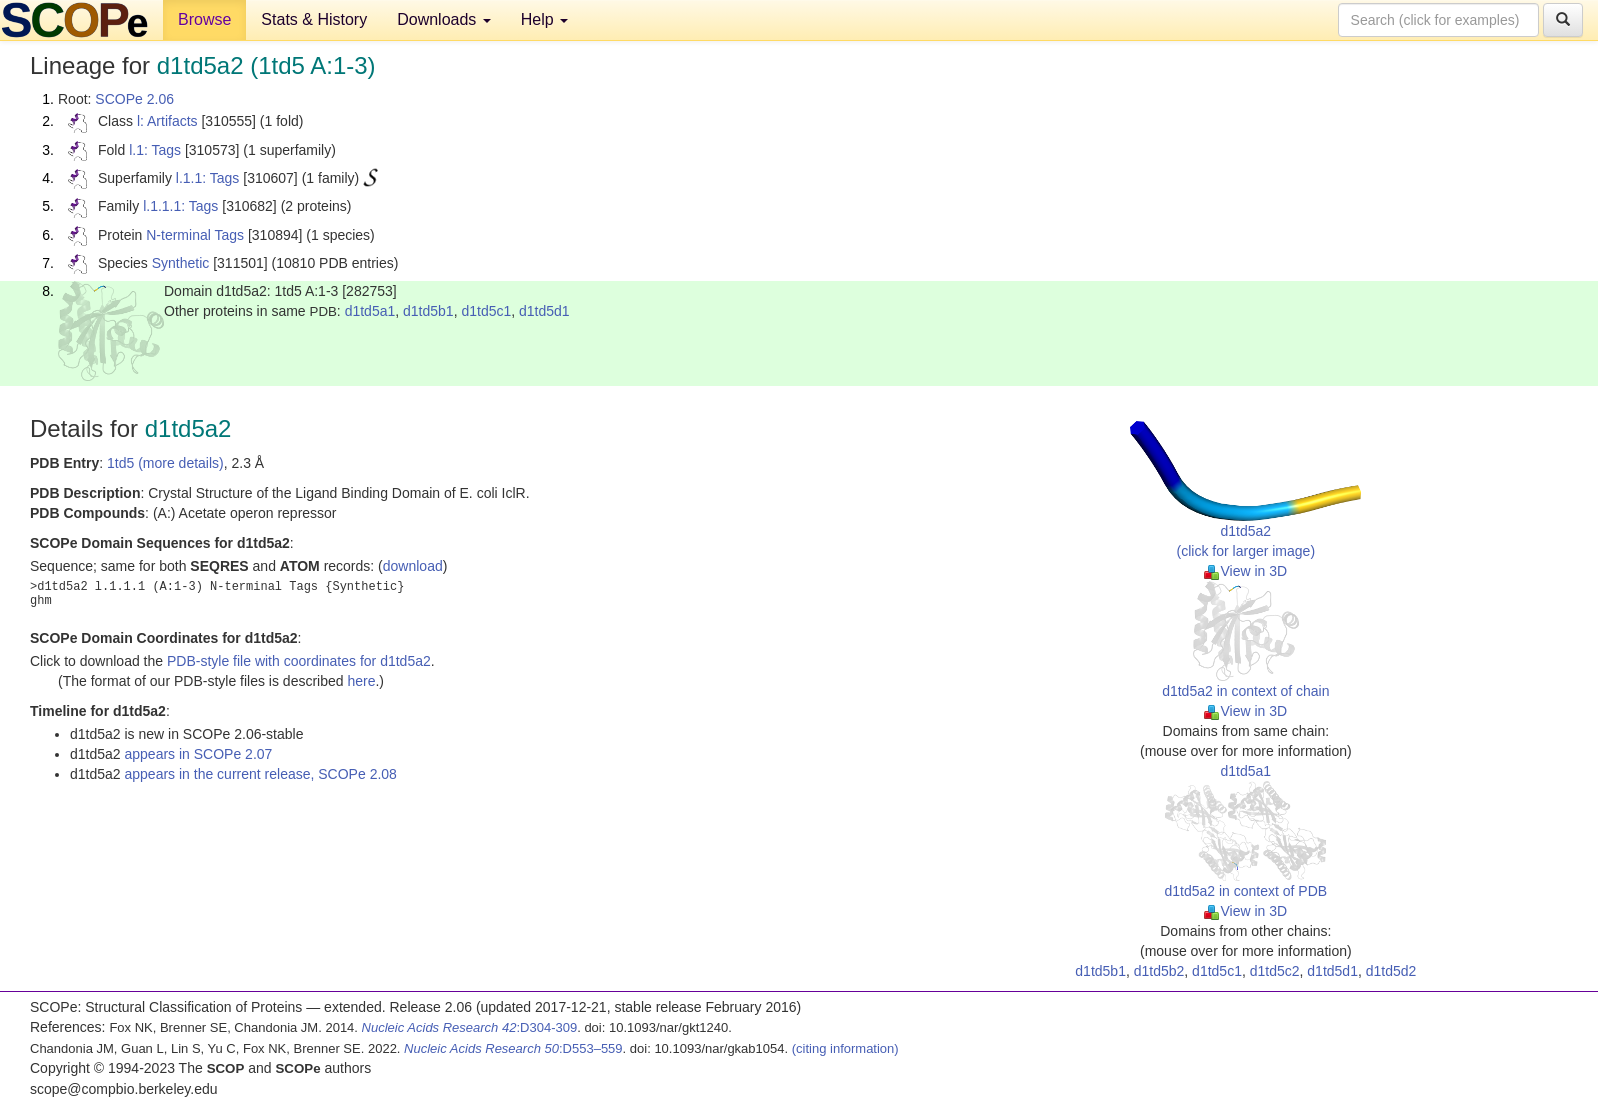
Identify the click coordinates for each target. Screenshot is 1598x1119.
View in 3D (1245, 571)
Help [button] (544, 19)
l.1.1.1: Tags (180, 206)
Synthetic (181, 263)
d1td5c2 (1275, 971)
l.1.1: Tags (208, 178)
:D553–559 (513, 1048)
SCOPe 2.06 (134, 99)
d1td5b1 (428, 311)
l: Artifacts (167, 121)
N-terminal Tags (195, 235)
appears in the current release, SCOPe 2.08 (261, 774)
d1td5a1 (370, 311)
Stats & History (314, 19)
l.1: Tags (155, 150)
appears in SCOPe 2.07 (199, 754)
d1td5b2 (1159, 971)
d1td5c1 (486, 311)
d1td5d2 (1391, 971)
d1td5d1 (544, 311)
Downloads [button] (444, 19)
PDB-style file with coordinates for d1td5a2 (299, 661)
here (361, 681)
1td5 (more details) (165, 463)
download (413, 566)
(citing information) (845, 1048)
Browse (204, 19)
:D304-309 (470, 1027)
